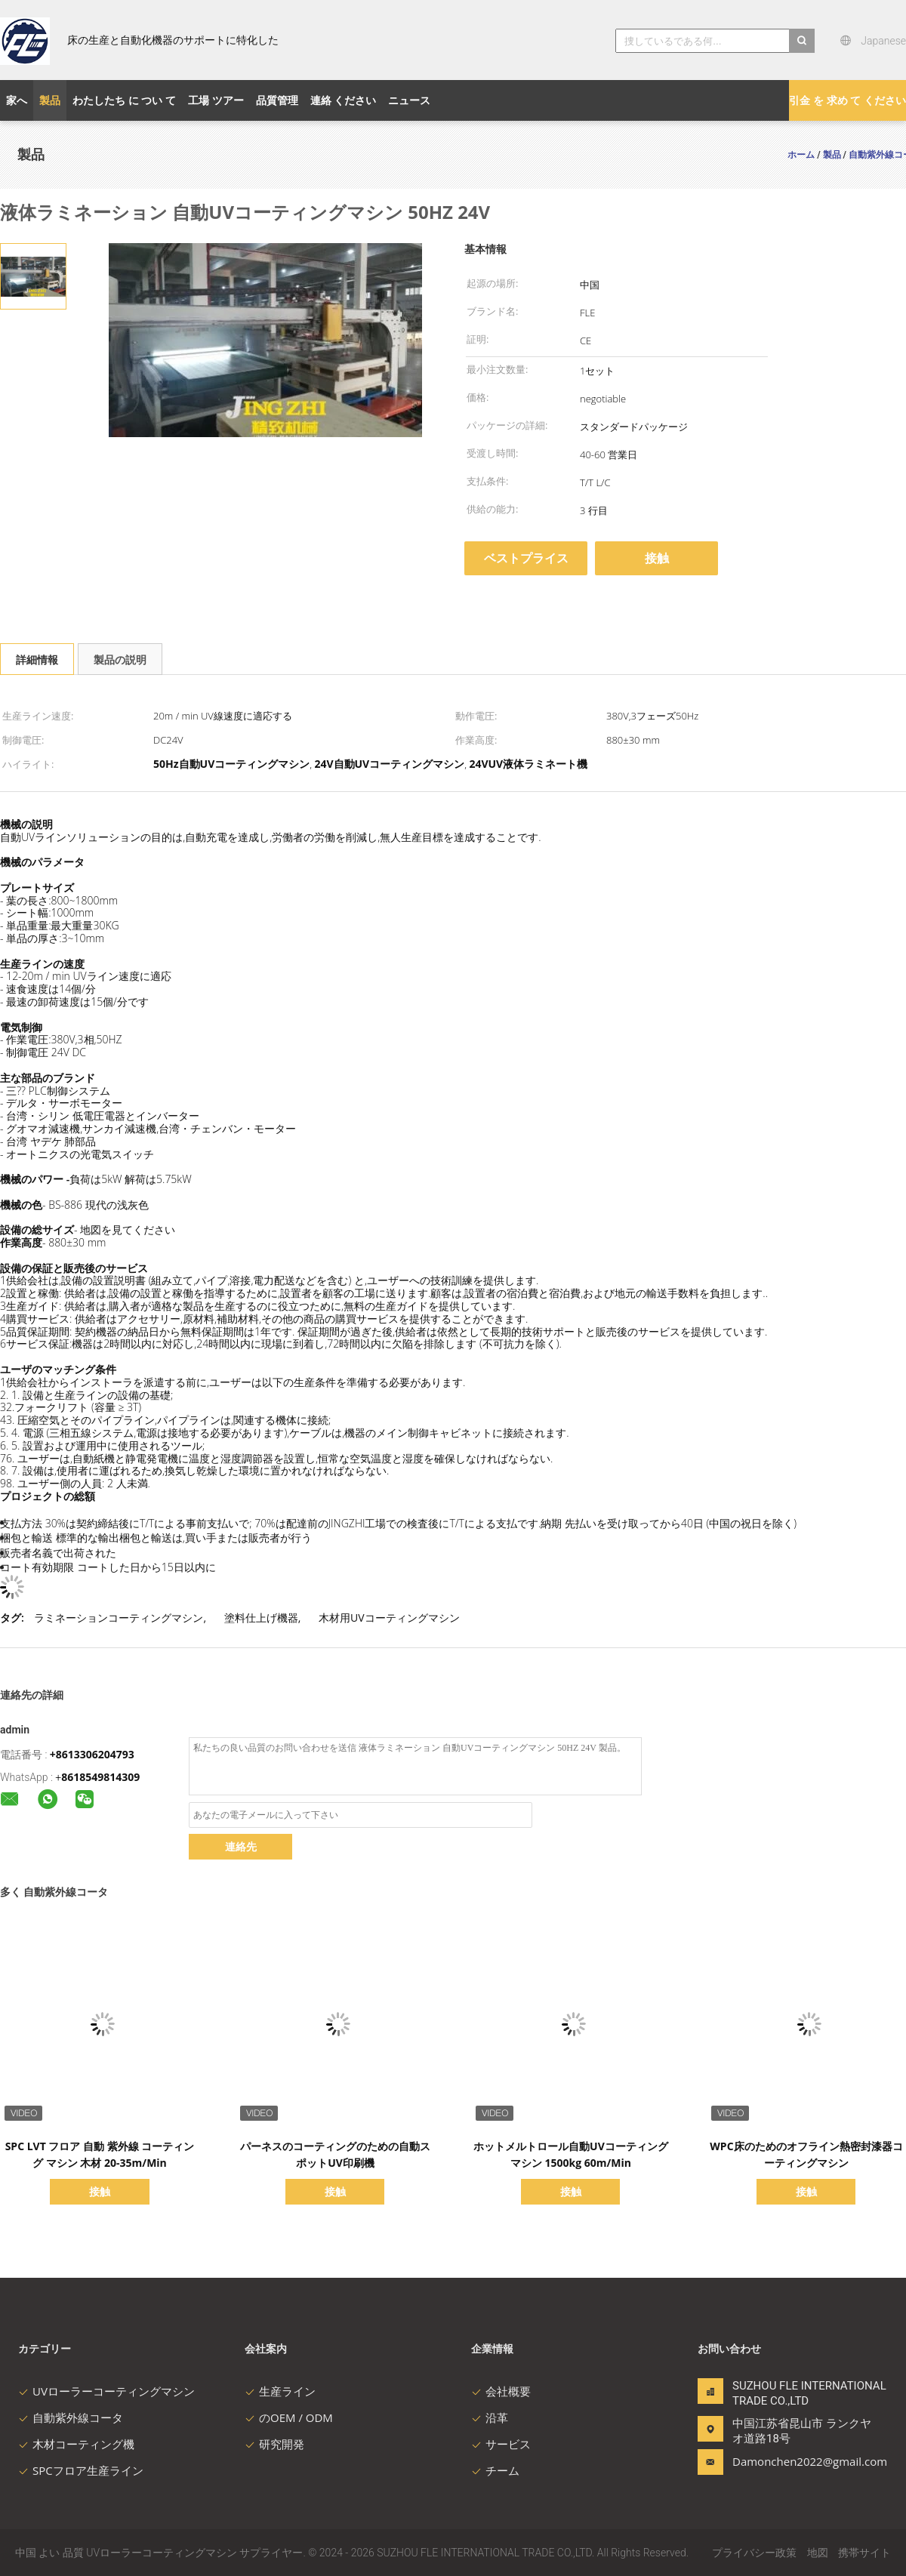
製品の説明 (120, 659)
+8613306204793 (92, 1754)
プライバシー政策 (754, 2552)
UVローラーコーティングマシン (106, 2391)
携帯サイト (864, 2552)
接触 (657, 558)
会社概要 (501, 2391)
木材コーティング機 (76, 2443)
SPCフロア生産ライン (80, 2470)
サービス (501, 2443)
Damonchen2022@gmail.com (779, 2461)
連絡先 (241, 1846)
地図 (817, 2552)
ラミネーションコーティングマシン (118, 1617)
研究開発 (274, 2443)
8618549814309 (100, 1777)
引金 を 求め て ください (847, 100)
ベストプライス (526, 558)
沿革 (489, 2417)
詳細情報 (37, 659)
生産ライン (280, 2391)
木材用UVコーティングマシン (389, 1617)
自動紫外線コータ (70, 2417)
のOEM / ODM (289, 2417)
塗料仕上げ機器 (261, 1617)
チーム (495, 2470)
